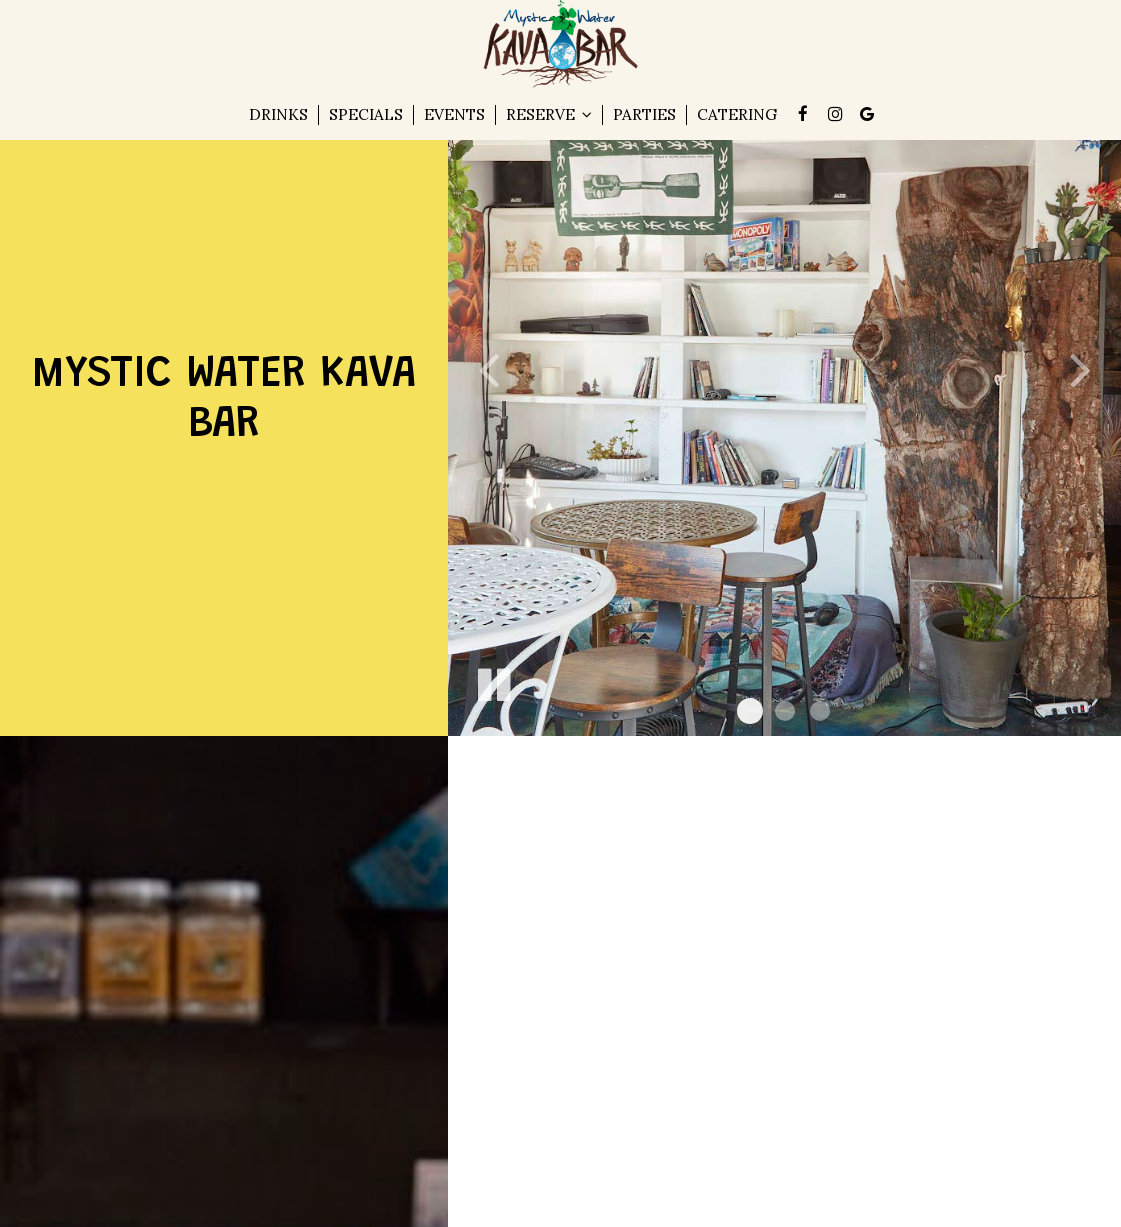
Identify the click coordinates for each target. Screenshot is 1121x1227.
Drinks (278, 114)
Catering (737, 114)
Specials (366, 114)
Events (454, 114)
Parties (644, 114)
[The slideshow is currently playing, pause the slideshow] (493, 681)
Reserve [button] (549, 114)
